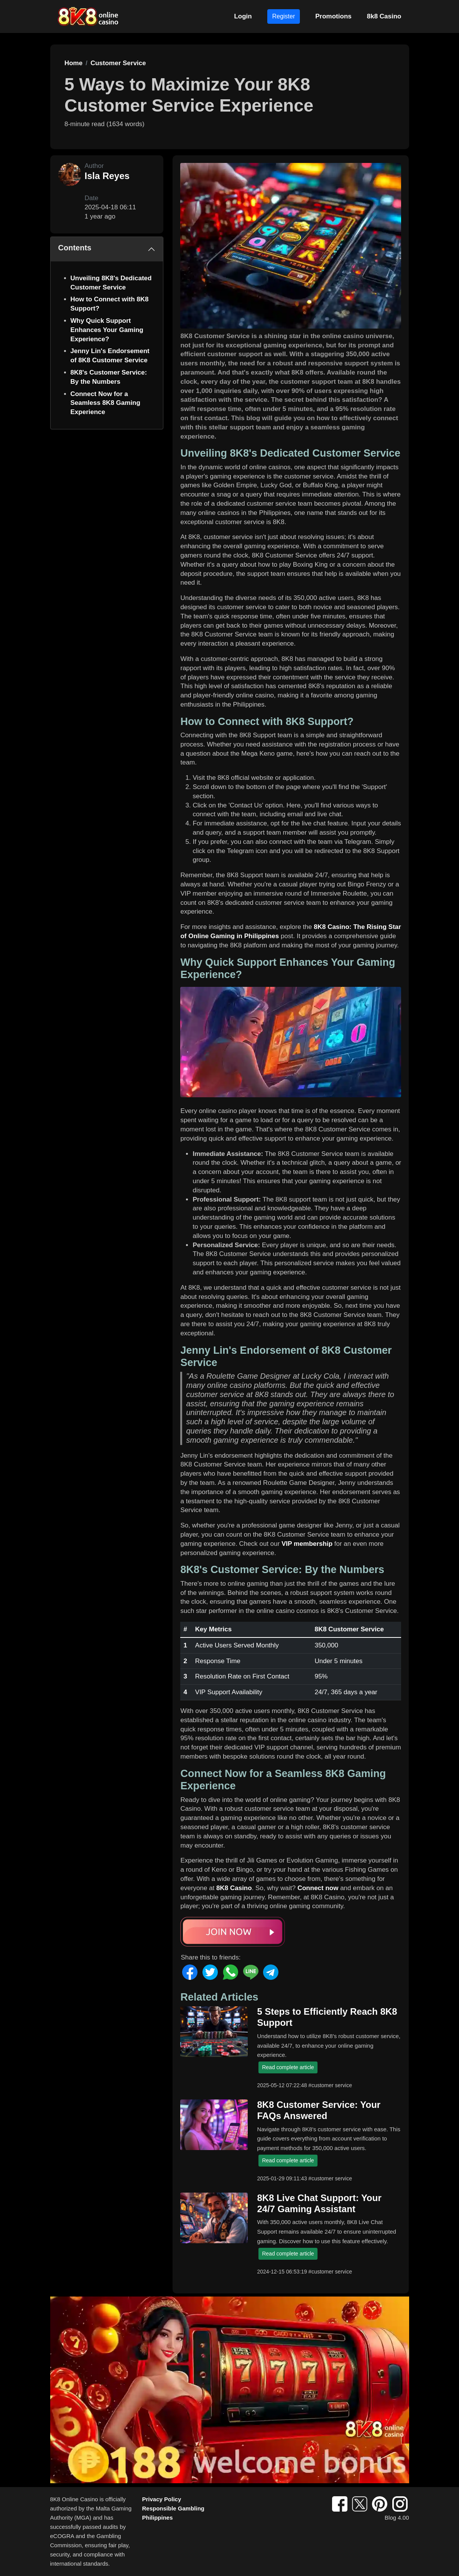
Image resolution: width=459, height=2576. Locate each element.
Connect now (318, 1888)
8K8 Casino (234, 1888)
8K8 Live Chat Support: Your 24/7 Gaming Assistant (319, 2203)
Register (283, 16)
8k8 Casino (384, 16)
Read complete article (288, 2067)
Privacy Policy (161, 2499)
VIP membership (306, 1543)
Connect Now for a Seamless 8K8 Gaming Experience (105, 403)
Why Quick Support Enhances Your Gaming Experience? (107, 330)
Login (243, 16)
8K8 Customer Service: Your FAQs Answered (318, 2110)
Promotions (333, 16)
